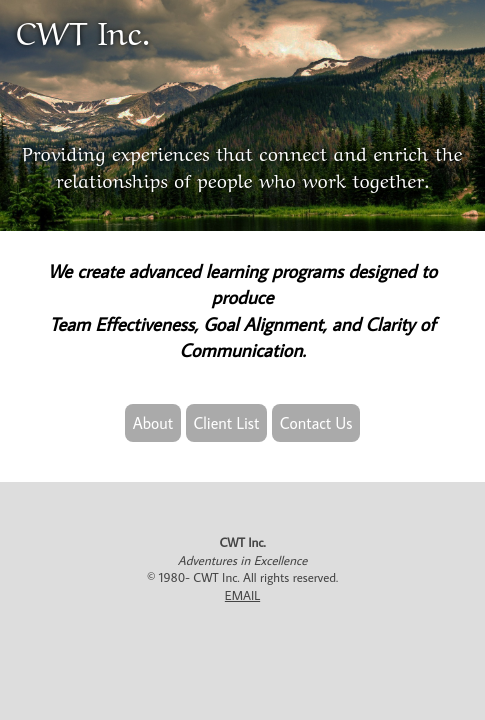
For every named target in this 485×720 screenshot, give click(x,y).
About (153, 423)
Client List (227, 423)
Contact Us (316, 423)
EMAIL (242, 595)
